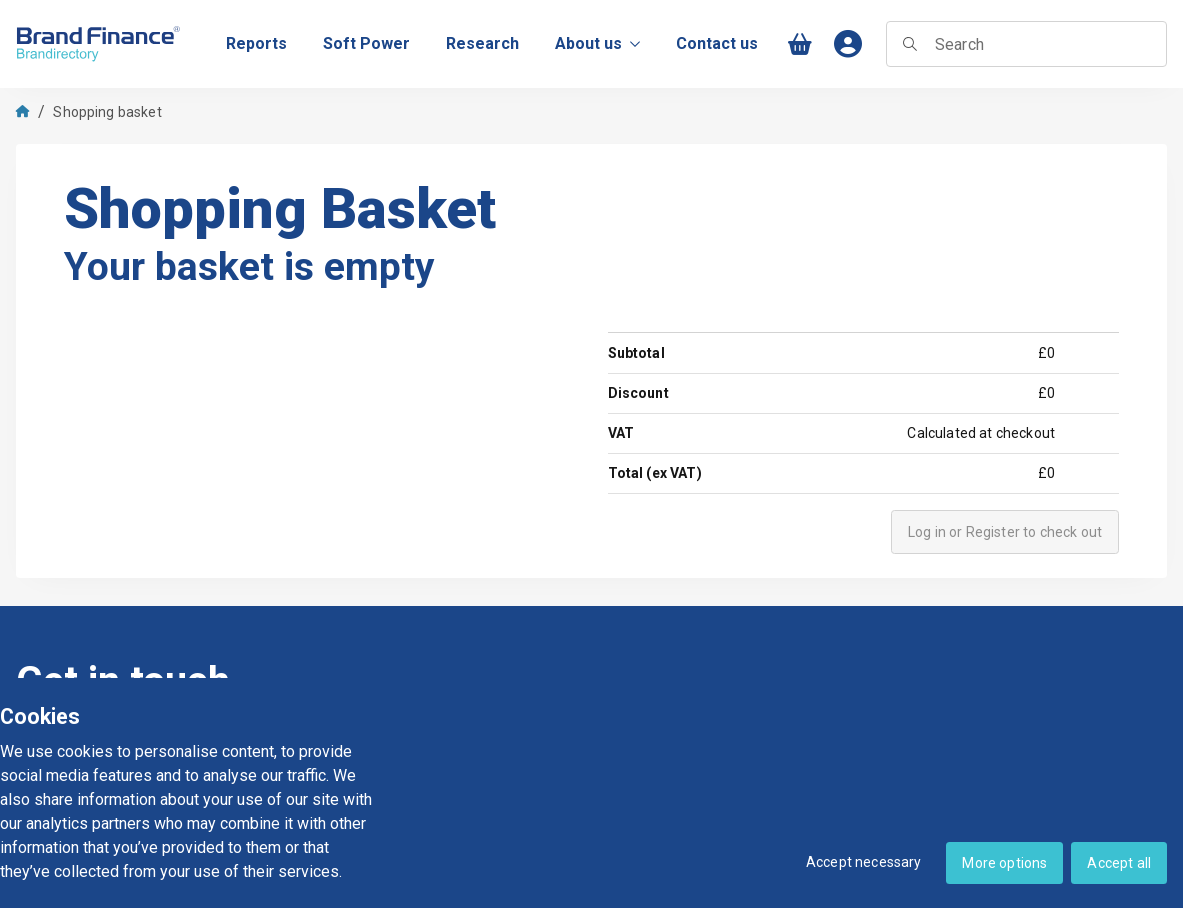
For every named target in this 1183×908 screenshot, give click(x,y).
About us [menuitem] (597, 43)
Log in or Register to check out (1005, 532)
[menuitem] (256, 44)
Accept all (1119, 863)
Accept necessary (864, 862)
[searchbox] (1026, 44)
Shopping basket (107, 112)
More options (1004, 863)
